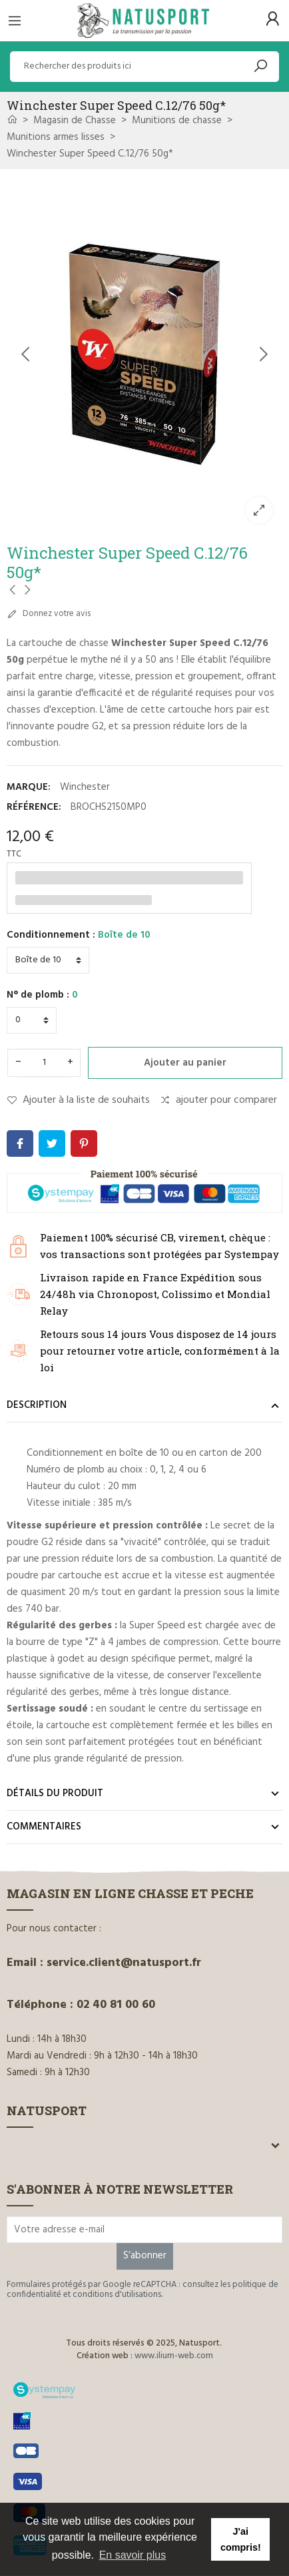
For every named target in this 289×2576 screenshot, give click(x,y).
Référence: (34, 807)
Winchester (85, 787)
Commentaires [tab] (44, 1827)
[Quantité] (44, 1063)
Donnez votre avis (49, 614)
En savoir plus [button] (132, 2555)
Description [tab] (37, 1405)
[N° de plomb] (32, 1020)
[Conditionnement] (48, 960)
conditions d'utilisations (117, 2295)
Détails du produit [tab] (55, 1793)
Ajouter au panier (185, 1063)
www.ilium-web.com (174, 2356)
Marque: (29, 787)
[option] (144, 354)
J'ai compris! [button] (240, 2539)
